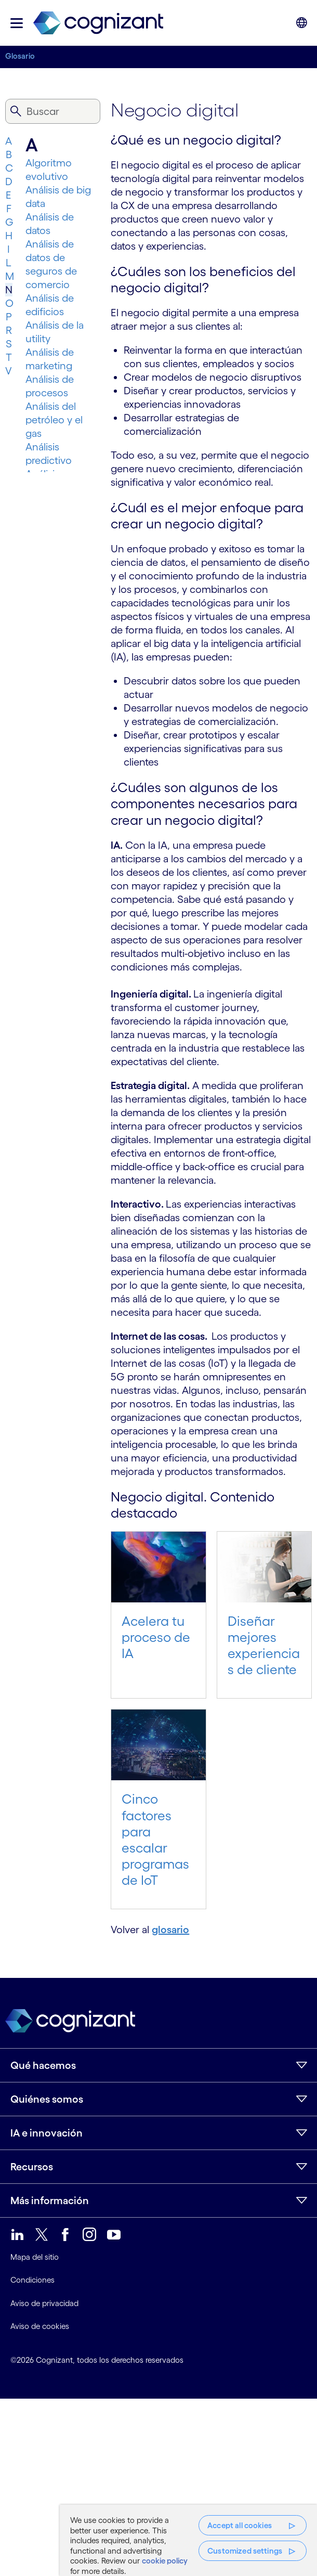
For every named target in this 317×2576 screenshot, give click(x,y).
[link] (98, 23)
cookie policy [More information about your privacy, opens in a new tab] (165, 2560)
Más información (49, 2200)
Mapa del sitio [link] (34, 2257)
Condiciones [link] (32, 2279)
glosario (170, 1929)
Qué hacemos (43, 2065)
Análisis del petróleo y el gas (54, 419)
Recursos (31, 2166)
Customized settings (244, 2550)
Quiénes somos (46, 2099)
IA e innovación (46, 2133)
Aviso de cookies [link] (39, 2326)
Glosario (20, 55)
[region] (188, 2540)
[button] (16, 23)
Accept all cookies (239, 2525)
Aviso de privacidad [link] (44, 2303)
